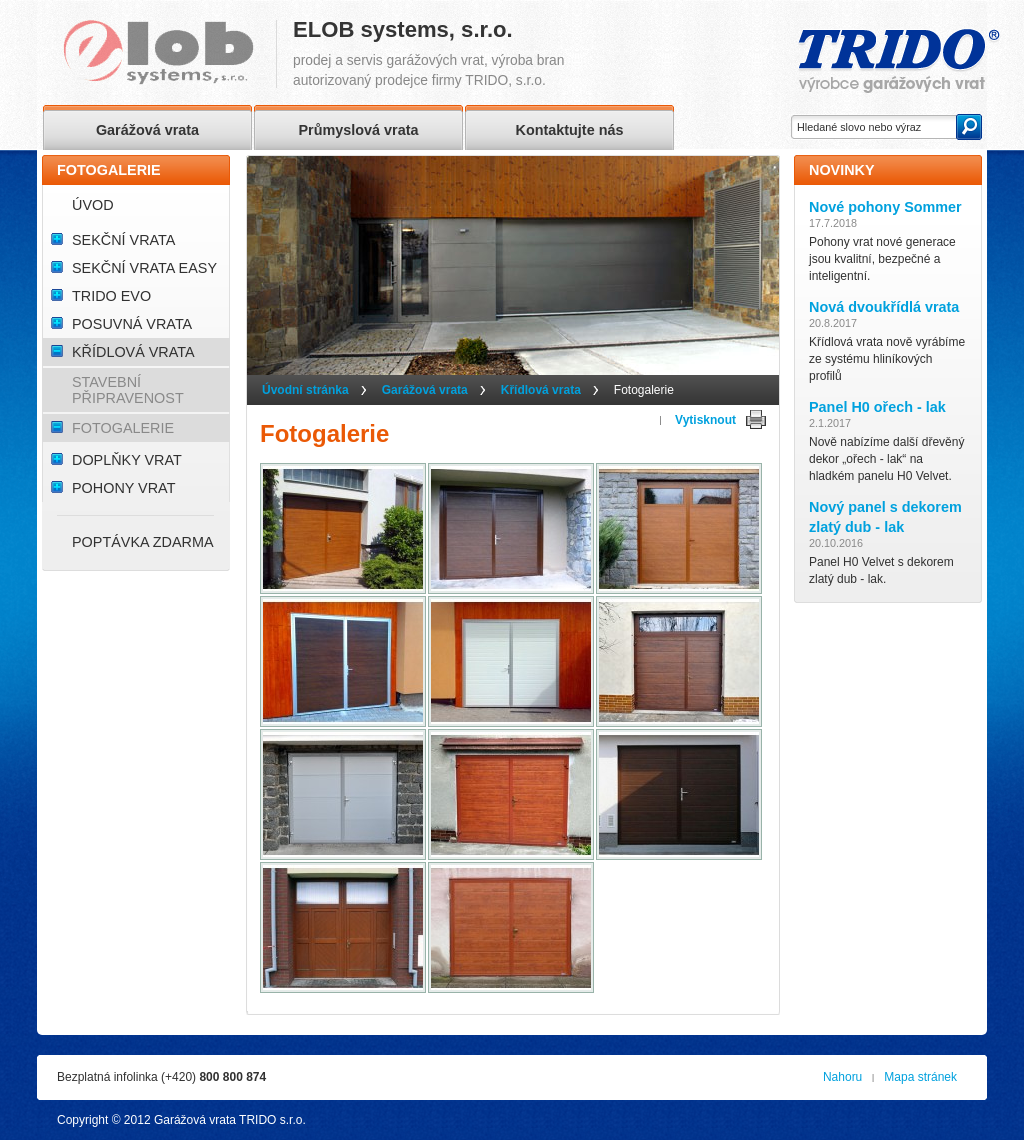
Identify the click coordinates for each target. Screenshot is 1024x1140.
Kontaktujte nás (570, 130)
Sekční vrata (123, 240)
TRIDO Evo (111, 296)
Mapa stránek (920, 1077)
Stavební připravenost (128, 390)
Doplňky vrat (127, 460)
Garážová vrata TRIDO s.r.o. (230, 1120)
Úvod (93, 205)
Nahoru (842, 1077)
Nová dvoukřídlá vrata (884, 307)
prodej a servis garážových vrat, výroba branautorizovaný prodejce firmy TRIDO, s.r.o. (428, 54)
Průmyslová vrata (359, 130)
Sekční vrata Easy (144, 268)
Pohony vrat (123, 488)
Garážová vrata (425, 390)
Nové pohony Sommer (885, 207)
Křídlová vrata (541, 390)
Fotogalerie (123, 428)
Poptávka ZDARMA (143, 542)
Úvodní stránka (305, 390)
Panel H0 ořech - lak (877, 407)
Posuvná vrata (132, 324)
